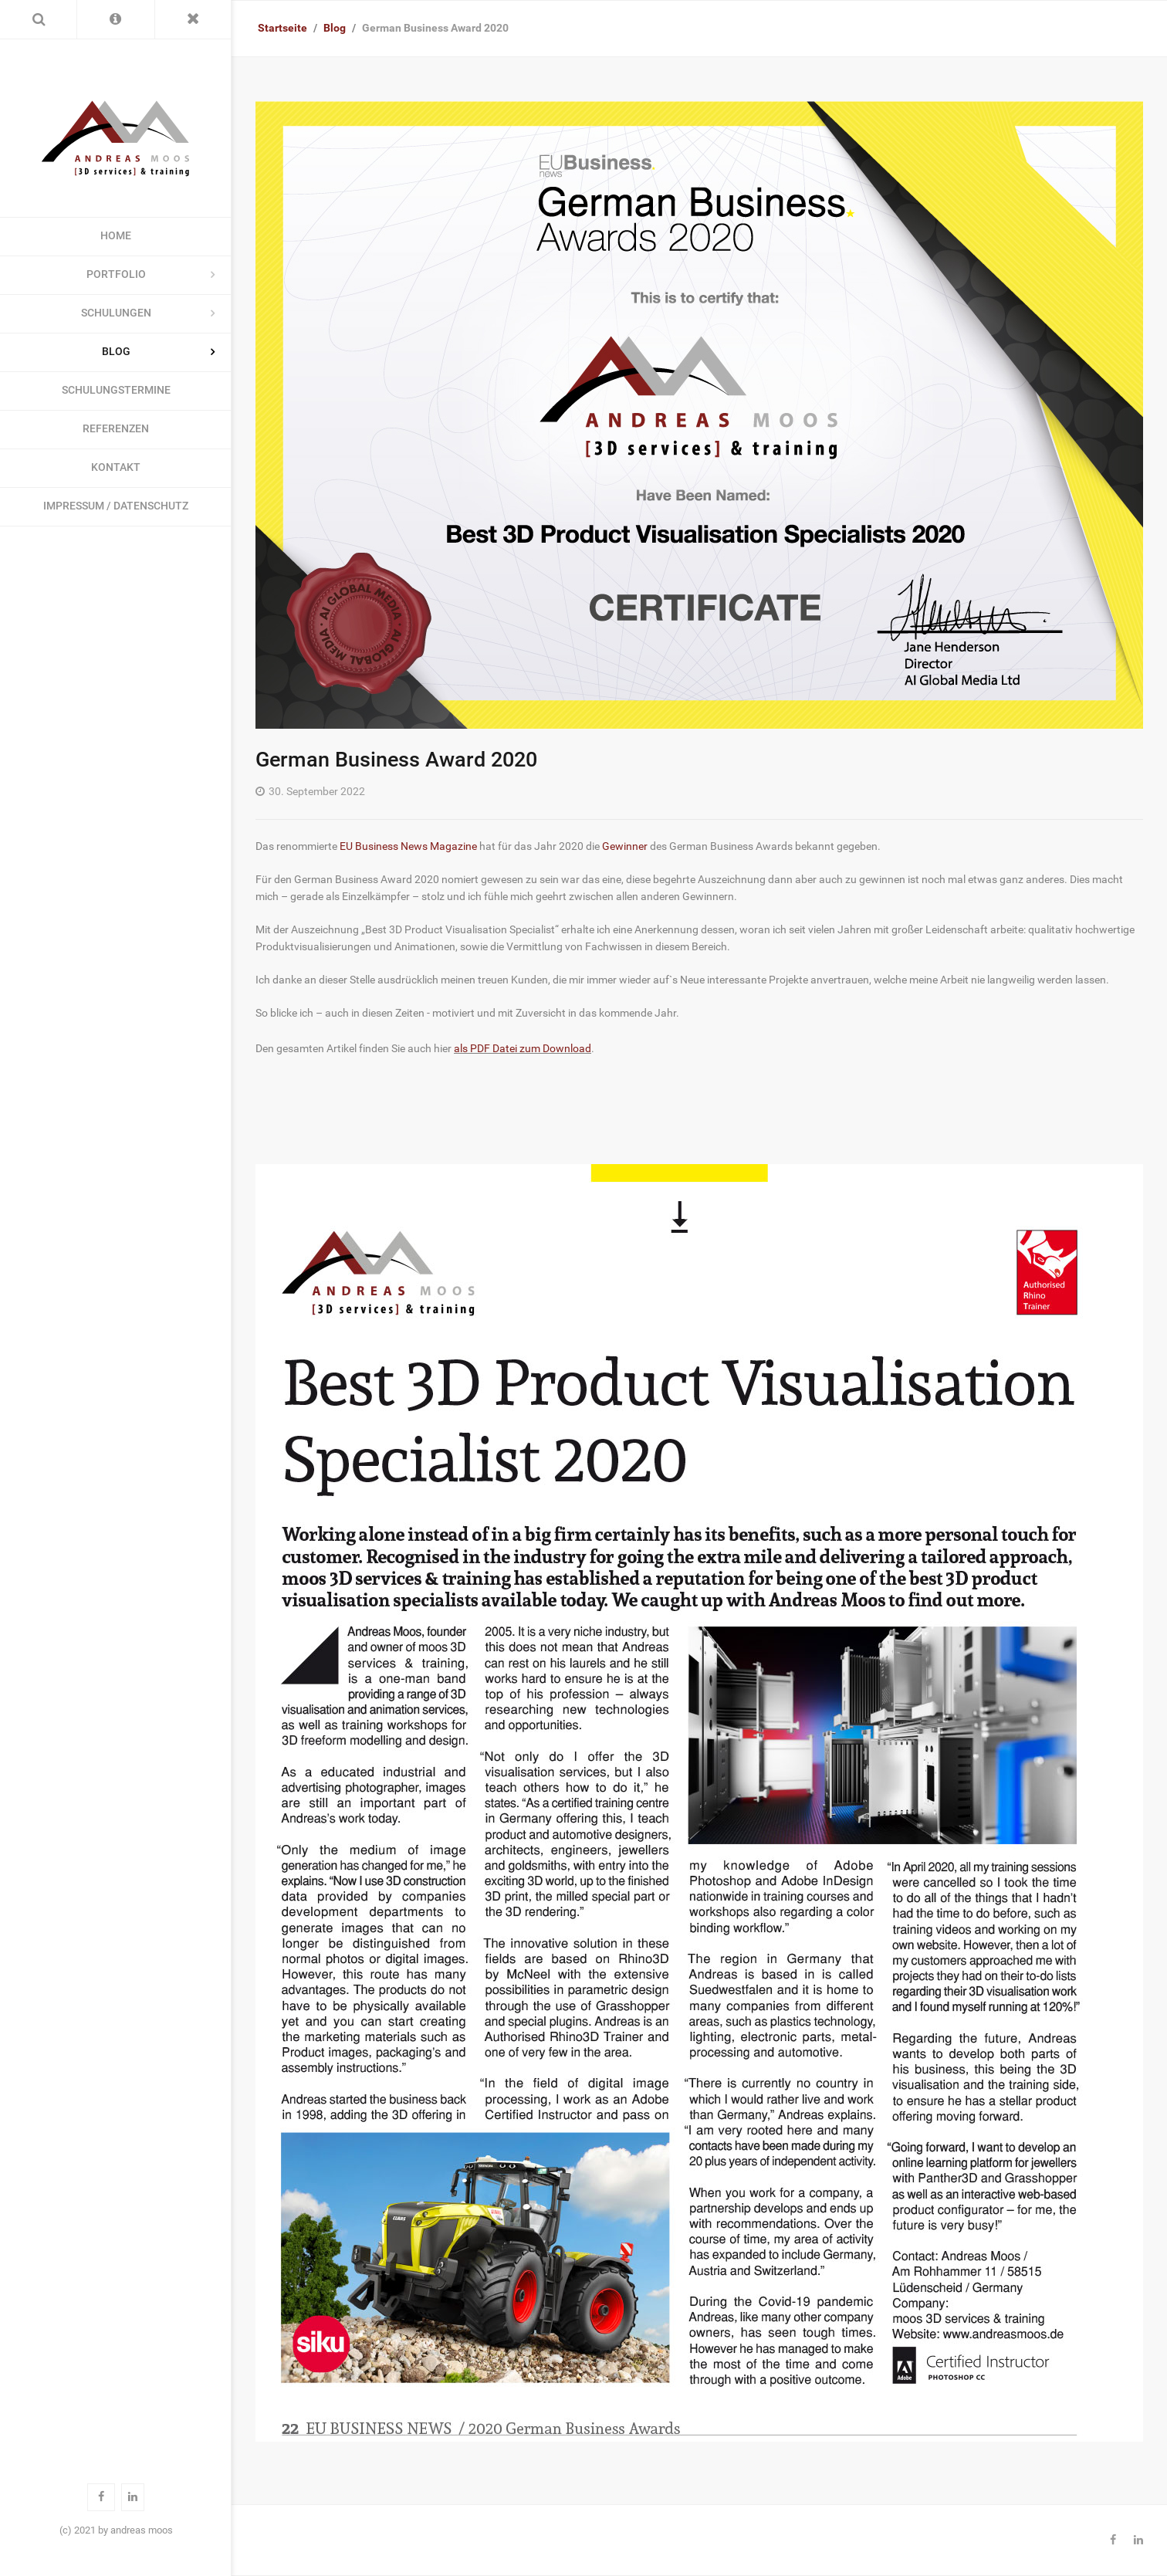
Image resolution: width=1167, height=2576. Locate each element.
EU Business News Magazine (408, 846)
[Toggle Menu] (193, 19)
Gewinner (625, 846)
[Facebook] (1113, 2540)
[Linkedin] (1138, 2540)
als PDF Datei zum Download (522, 1048)
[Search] (38, 19)
